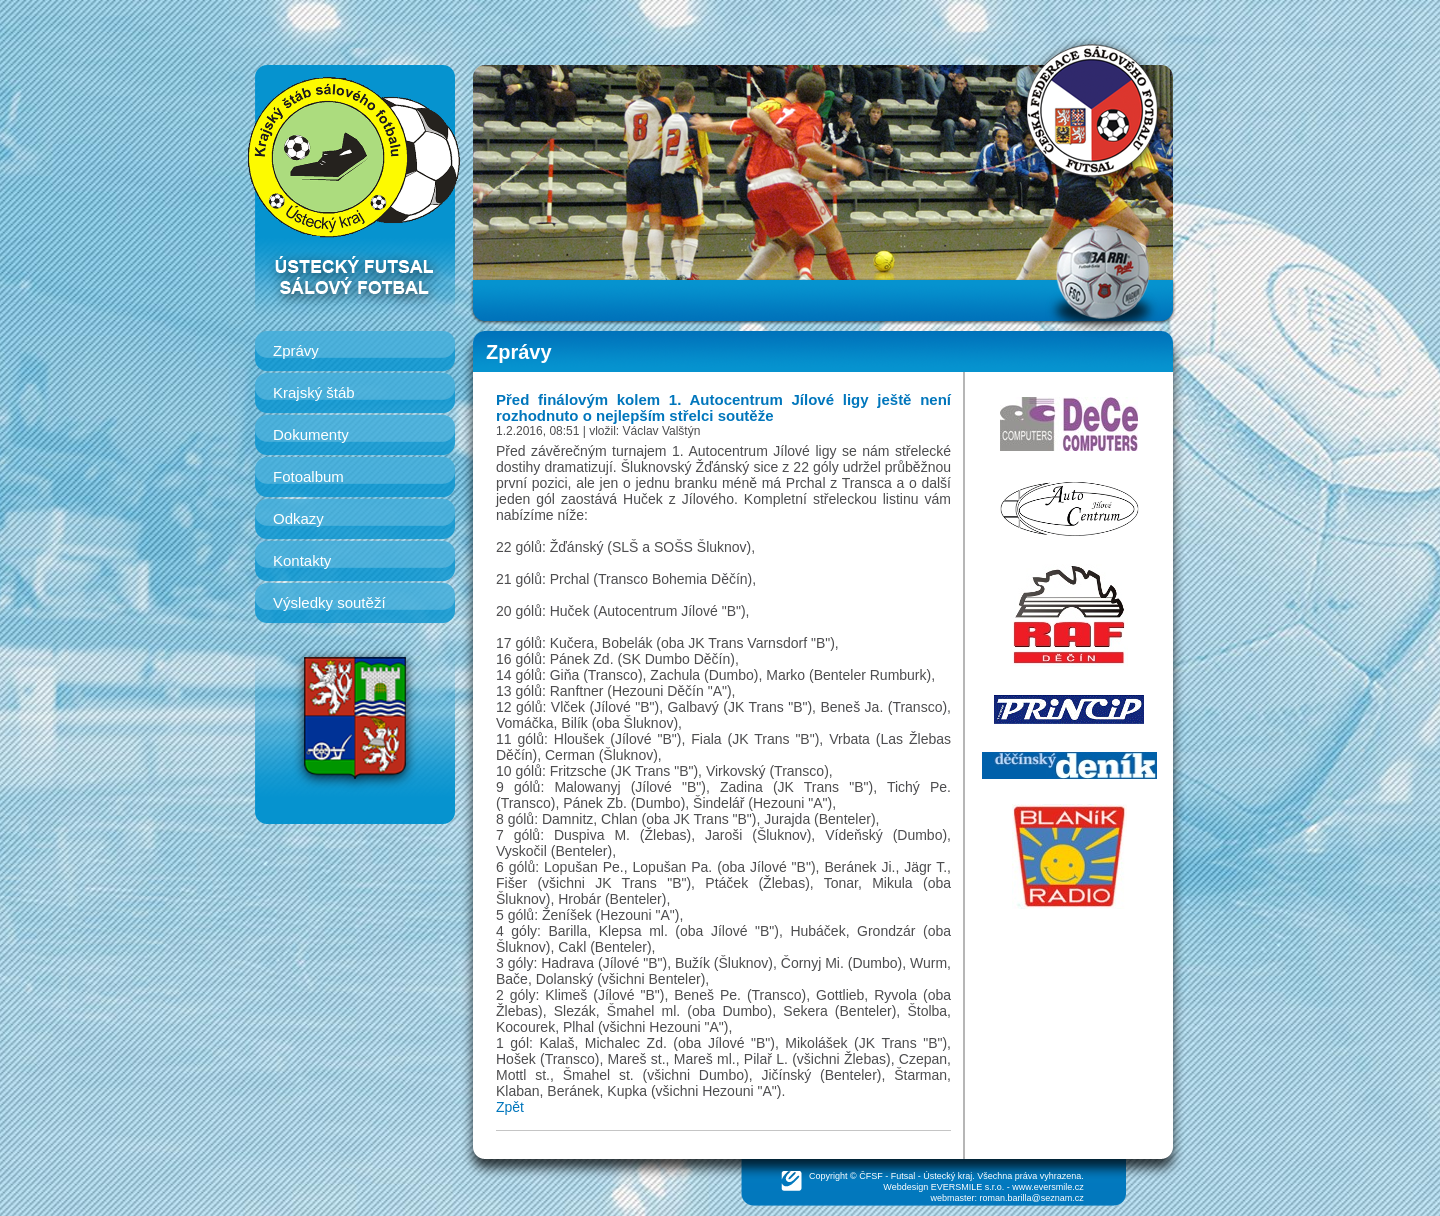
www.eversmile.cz (1048, 1187)
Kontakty (302, 560)
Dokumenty (311, 434)
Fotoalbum (308, 476)
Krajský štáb (314, 392)
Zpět (510, 1107)
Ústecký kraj (947, 1176)
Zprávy (296, 350)
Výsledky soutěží (329, 602)
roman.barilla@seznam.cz (1032, 1198)
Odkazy (298, 518)
